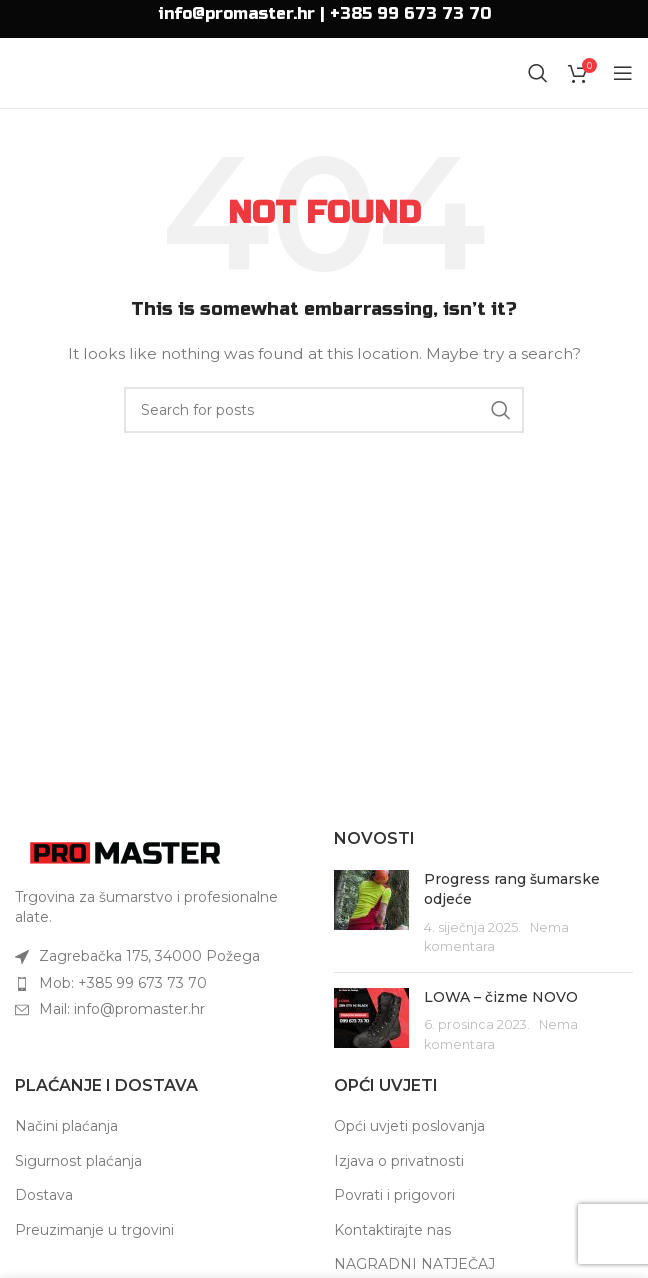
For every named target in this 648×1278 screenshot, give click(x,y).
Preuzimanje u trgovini (94, 1230)
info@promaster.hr (236, 13)
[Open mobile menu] (623, 73)
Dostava (44, 1195)
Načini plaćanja (66, 1126)
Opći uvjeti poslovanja (409, 1126)
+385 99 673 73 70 (410, 13)
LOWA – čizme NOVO (501, 997)
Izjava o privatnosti (399, 1161)
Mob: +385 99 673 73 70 (123, 983)
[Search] (538, 73)
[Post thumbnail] (371, 913)
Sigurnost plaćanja (78, 1161)
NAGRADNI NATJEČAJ (414, 1264)
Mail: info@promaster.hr (122, 1009)
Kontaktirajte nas (392, 1230)
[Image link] (125, 852)
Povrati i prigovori (394, 1195)
